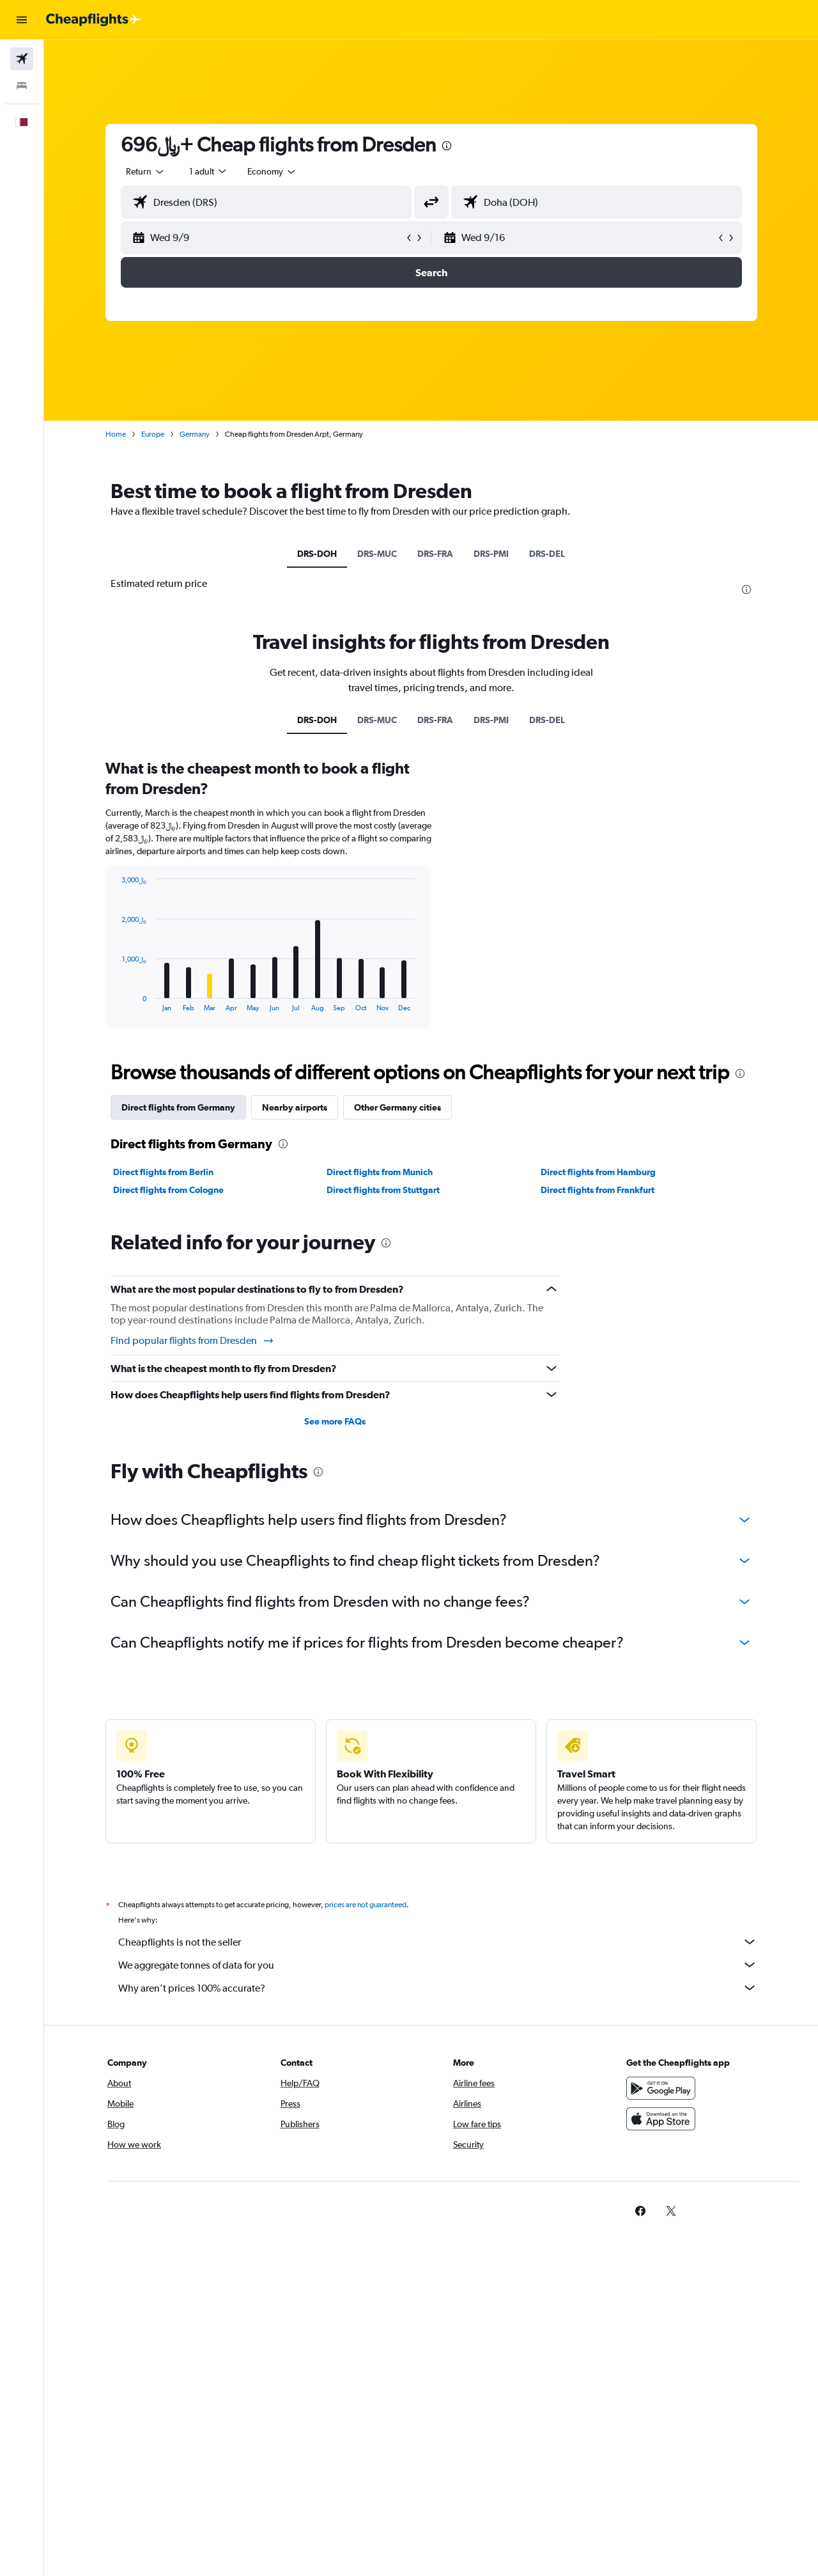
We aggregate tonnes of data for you (437, 1964)
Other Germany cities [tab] (397, 1107)
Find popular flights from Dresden (193, 1340)
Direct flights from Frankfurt (597, 1190)
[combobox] (146, 171)
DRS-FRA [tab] (435, 554)
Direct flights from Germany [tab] (178, 1107)
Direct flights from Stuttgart (383, 1190)
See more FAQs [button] (335, 1421)
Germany (195, 434)
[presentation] (446, 146)
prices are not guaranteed (365, 1904)
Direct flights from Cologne (168, 1190)
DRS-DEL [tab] (547, 554)
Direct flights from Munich (380, 1172)
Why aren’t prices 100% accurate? (437, 1987)
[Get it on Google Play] (660, 2088)
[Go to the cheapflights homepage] (93, 19)
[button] (22, 20)
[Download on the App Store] (660, 2118)
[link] (640, 2211)
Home (115, 434)
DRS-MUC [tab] (377, 554)
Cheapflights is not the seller (437, 1941)
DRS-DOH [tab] (317, 554)
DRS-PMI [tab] (491, 554)
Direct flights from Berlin (163, 1172)
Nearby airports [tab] (294, 1107)
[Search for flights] (21, 59)
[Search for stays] (21, 85)
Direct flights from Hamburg (598, 1172)
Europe (152, 434)
